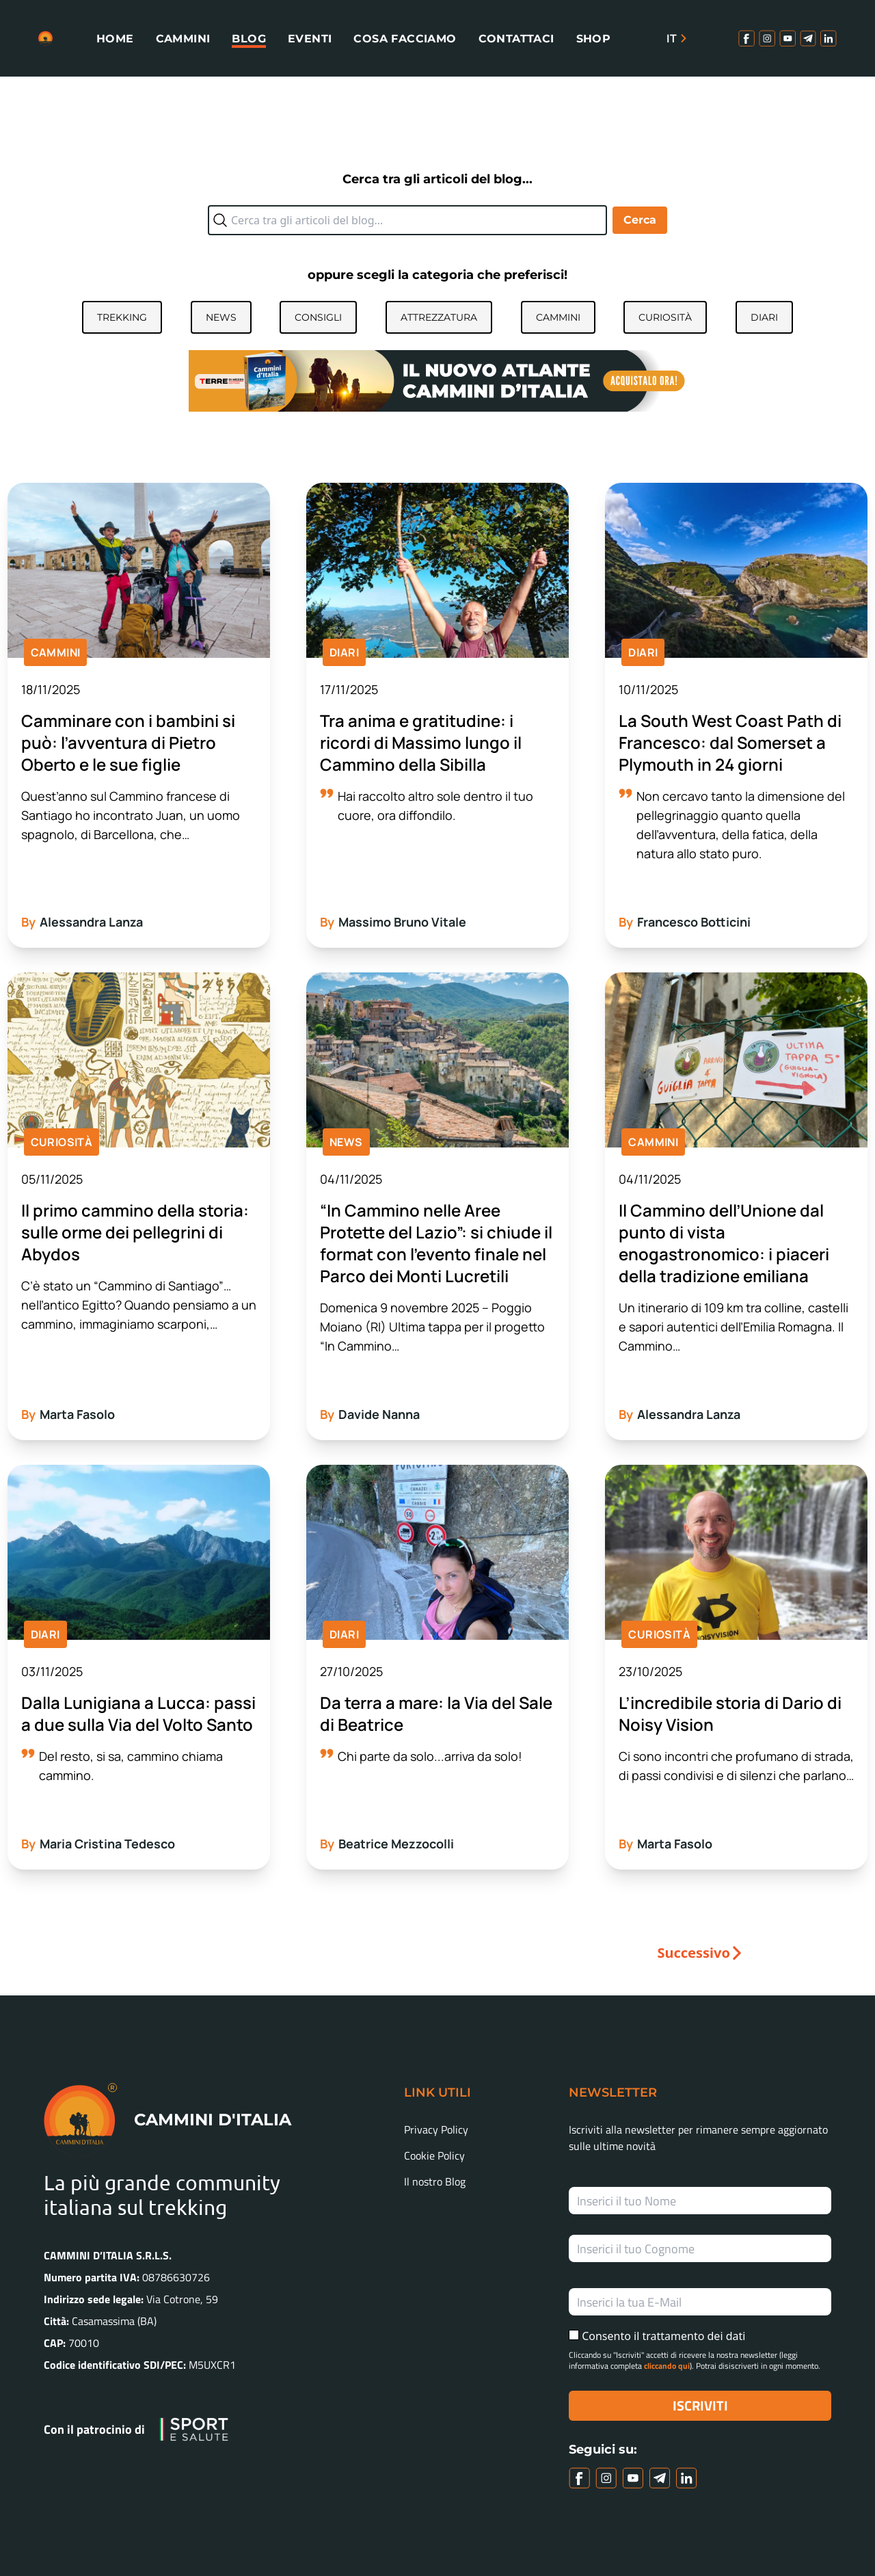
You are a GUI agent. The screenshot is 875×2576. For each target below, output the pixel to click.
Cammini (183, 38)
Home (115, 38)
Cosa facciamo (404, 38)
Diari (764, 317)
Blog (249, 38)
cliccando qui (667, 2365)
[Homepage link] (45, 38)
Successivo (693, 1952)
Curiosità (665, 317)
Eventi (310, 38)
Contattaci (516, 38)
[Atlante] (437, 379)
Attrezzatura (439, 317)
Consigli (318, 317)
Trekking (122, 317)
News (221, 317)
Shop (593, 38)
